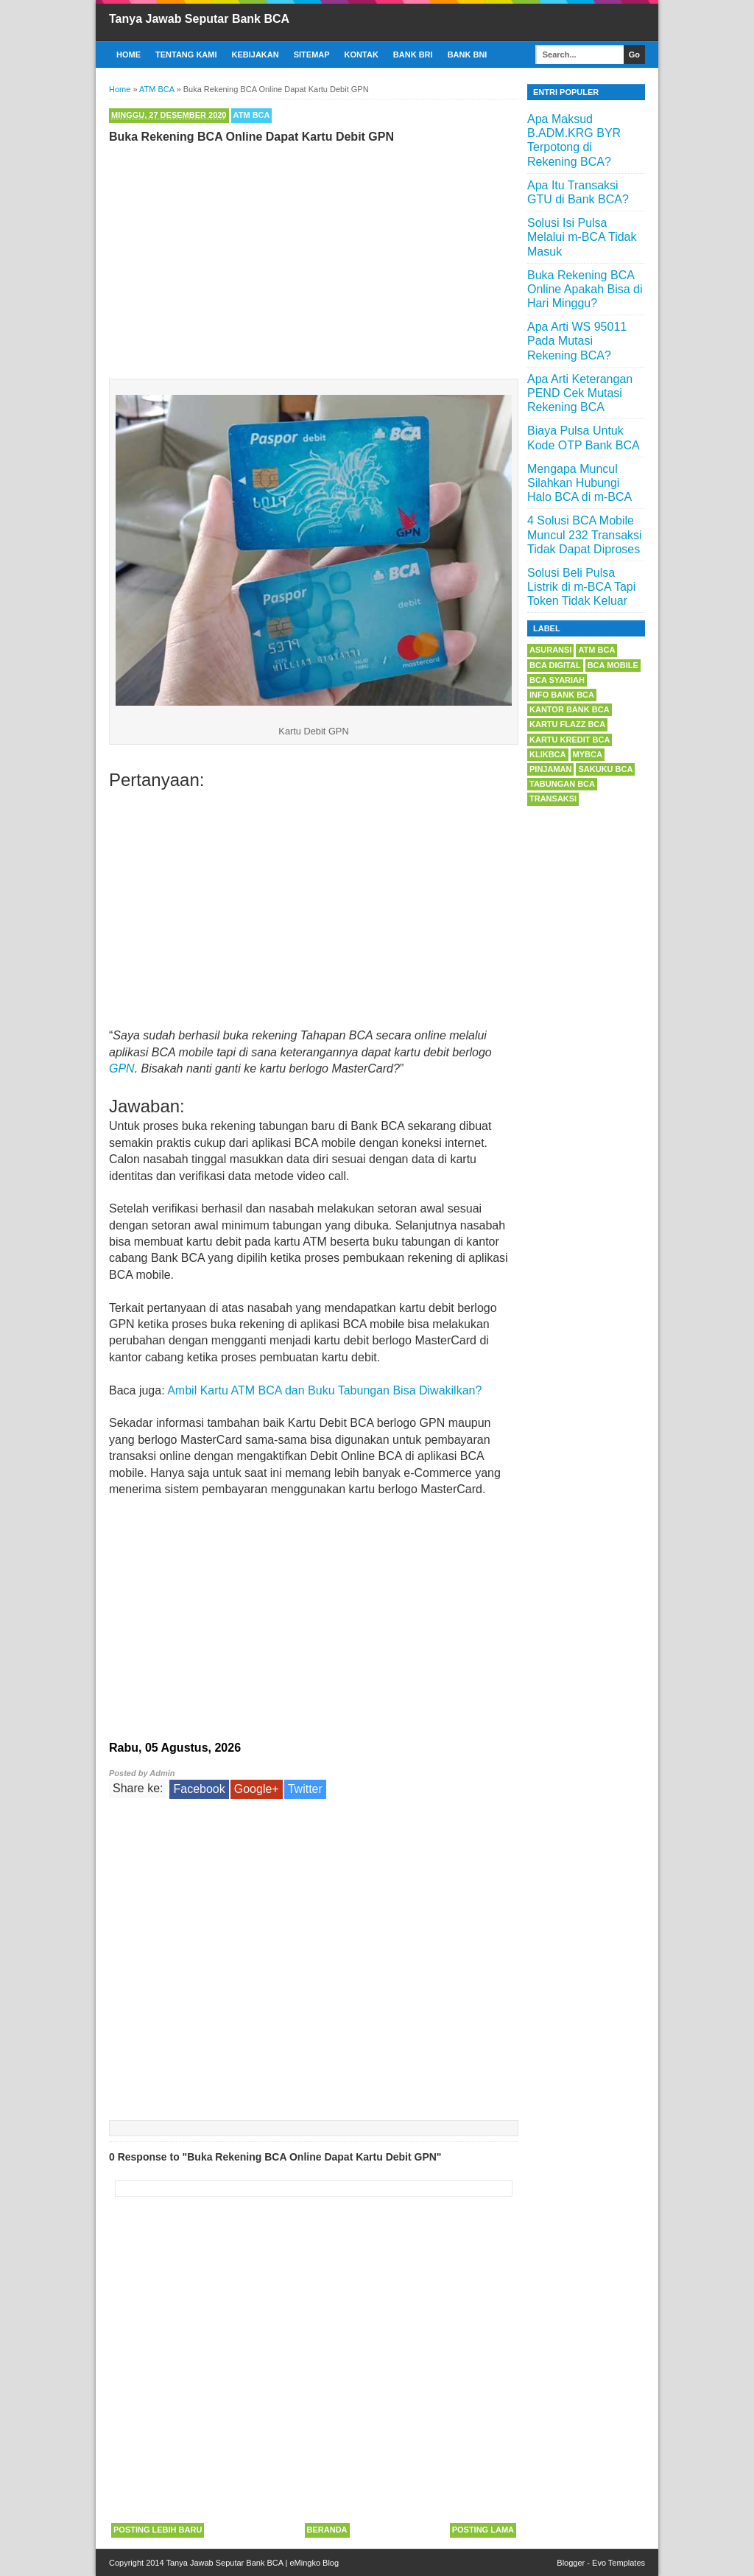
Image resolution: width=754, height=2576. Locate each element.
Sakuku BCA (605, 769)
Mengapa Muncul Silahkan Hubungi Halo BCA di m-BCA (579, 483)
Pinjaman (550, 769)
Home (128, 54)
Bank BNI (467, 54)
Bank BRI (413, 54)
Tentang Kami (186, 54)
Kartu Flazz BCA (567, 724)
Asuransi (550, 649)
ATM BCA (251, 114)
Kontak (361, 54)
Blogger (571, 2562)
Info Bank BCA (561, 694)
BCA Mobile (613, 665)
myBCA (587, 754)
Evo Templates (618, 2562)
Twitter (305, 1789)
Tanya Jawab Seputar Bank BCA (199, 19)
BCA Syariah (557, 679)
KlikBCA (547, 754)
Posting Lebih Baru (157, 2529)
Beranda (327, 2529)
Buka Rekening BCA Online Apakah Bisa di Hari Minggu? (585, 289)
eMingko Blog (314, 2562)
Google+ (256, 1789)
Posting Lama (483, 2529)
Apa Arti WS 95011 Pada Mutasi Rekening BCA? (577, 340)
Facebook (199, 1789)
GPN (122, 1068)
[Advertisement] (313, 258)
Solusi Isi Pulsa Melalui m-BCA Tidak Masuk (582, 237)
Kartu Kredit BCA (569, 739)
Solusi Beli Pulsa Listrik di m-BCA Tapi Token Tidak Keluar (581, 586)
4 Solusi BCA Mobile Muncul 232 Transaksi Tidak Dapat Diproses (584, 534)
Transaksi (553, 798)
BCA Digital (555, 665)
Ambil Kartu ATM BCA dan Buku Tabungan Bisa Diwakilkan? (324, 1390)
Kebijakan (255, 54)
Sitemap (312, 54)
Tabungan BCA (562, 783)
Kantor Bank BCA (569, 709)
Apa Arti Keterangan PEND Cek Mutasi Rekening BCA (580, 393)
